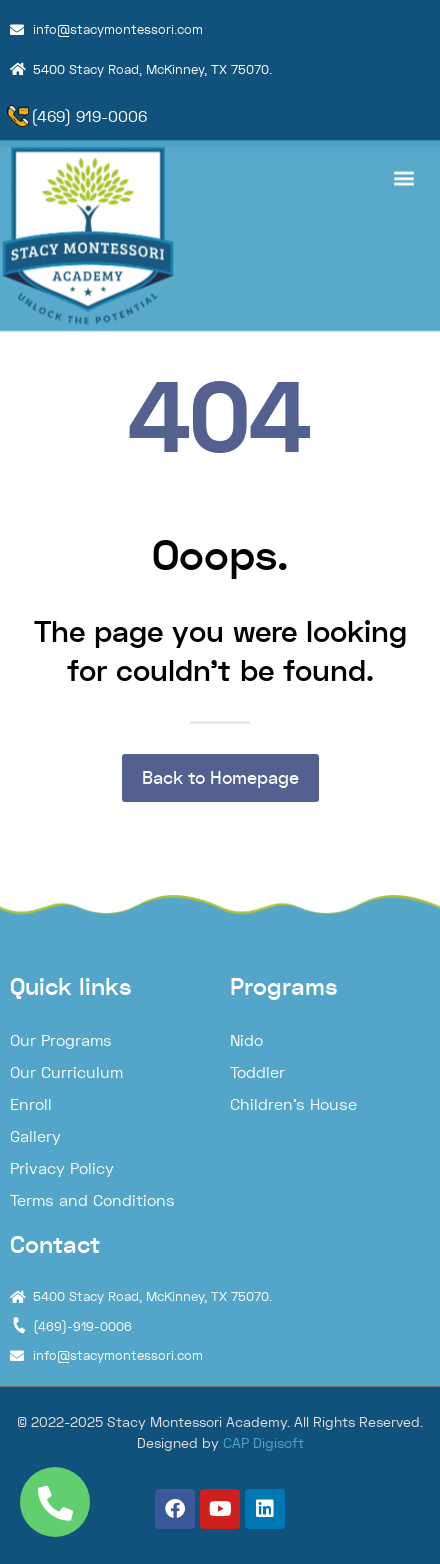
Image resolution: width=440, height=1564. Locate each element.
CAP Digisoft (263, 1443)
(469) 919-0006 (89, 116)
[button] (403, 169)
